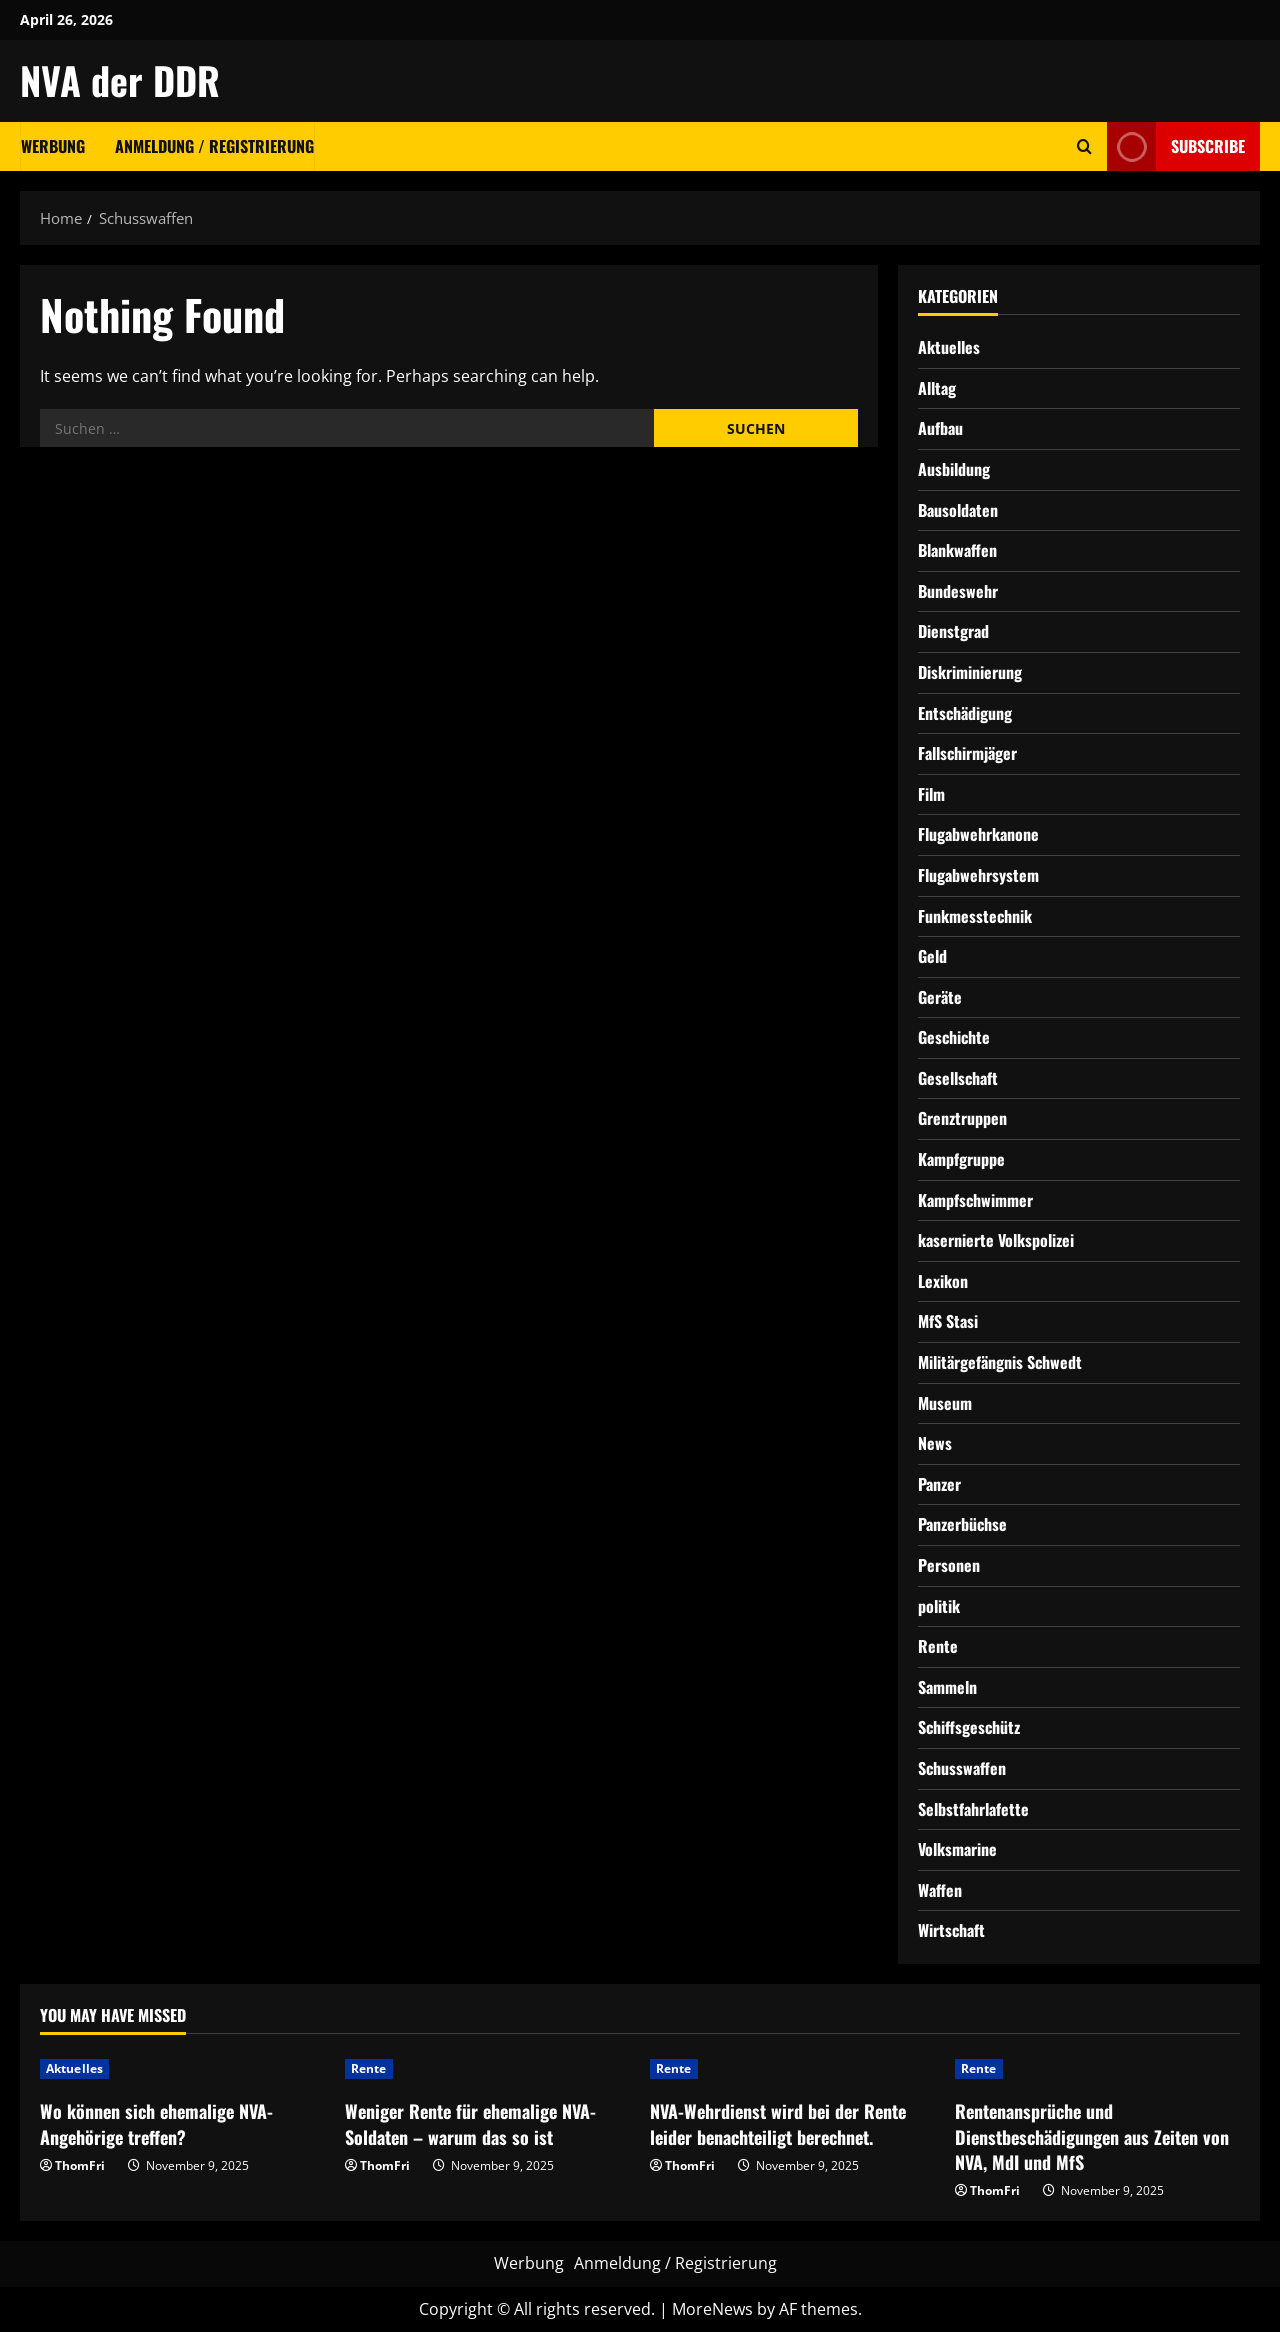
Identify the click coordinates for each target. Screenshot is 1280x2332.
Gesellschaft (958, 1078)
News (935, 1443)
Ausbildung (954, 469)
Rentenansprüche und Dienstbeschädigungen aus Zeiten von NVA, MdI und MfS (1092, 2136)
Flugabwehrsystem (978, 875)
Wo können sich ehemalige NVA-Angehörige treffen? (156, 2123)
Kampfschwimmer (975, 1200)
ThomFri (80, 2165)
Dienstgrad (953, 631)
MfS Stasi (948, 1321)
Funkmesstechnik (975, 916)
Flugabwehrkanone (978, 834)
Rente (938, 1646)
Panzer (939, 1484)
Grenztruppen (962, 1118)
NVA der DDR (120, 80)
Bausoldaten (958, 510)
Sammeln (947, 1687)
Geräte (940, 997)
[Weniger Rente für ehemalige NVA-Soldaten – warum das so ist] (487, 2069)
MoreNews (712, 2309)
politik (939, 1606)
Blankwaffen (957, 550)
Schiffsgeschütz (969, 1727)
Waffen (940, 1890)
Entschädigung (965, 713)
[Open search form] (1084, 146)
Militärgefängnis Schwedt (1000, 1362)
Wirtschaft (951, 1930)
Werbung (53, 146)
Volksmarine (957, 1849)
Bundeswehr (958, 591)
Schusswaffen (962, 1768)
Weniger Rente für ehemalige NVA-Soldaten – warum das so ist (470, 2123)
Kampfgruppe (961, 1159)
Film (931, 794)
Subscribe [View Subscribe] (1176, 146)
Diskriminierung (970, 672)
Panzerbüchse (962, 1524)
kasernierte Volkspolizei (996, 1240)
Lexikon (943, 1281)
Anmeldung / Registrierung (214, 146)
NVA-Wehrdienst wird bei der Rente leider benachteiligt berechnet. (778, 2123)
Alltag (937, 388)
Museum (945, 1403)
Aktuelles (949, 347)
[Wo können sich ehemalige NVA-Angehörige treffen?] (182, 2069)
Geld (932, 956)
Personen (949, 1565)
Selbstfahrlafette (973, 1809)
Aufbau (940, 428)
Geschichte (954, 1037)
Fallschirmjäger (967, 753)
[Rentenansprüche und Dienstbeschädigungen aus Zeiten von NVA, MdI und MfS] (1097, 2069)
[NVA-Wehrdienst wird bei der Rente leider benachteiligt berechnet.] (792, 2069)
